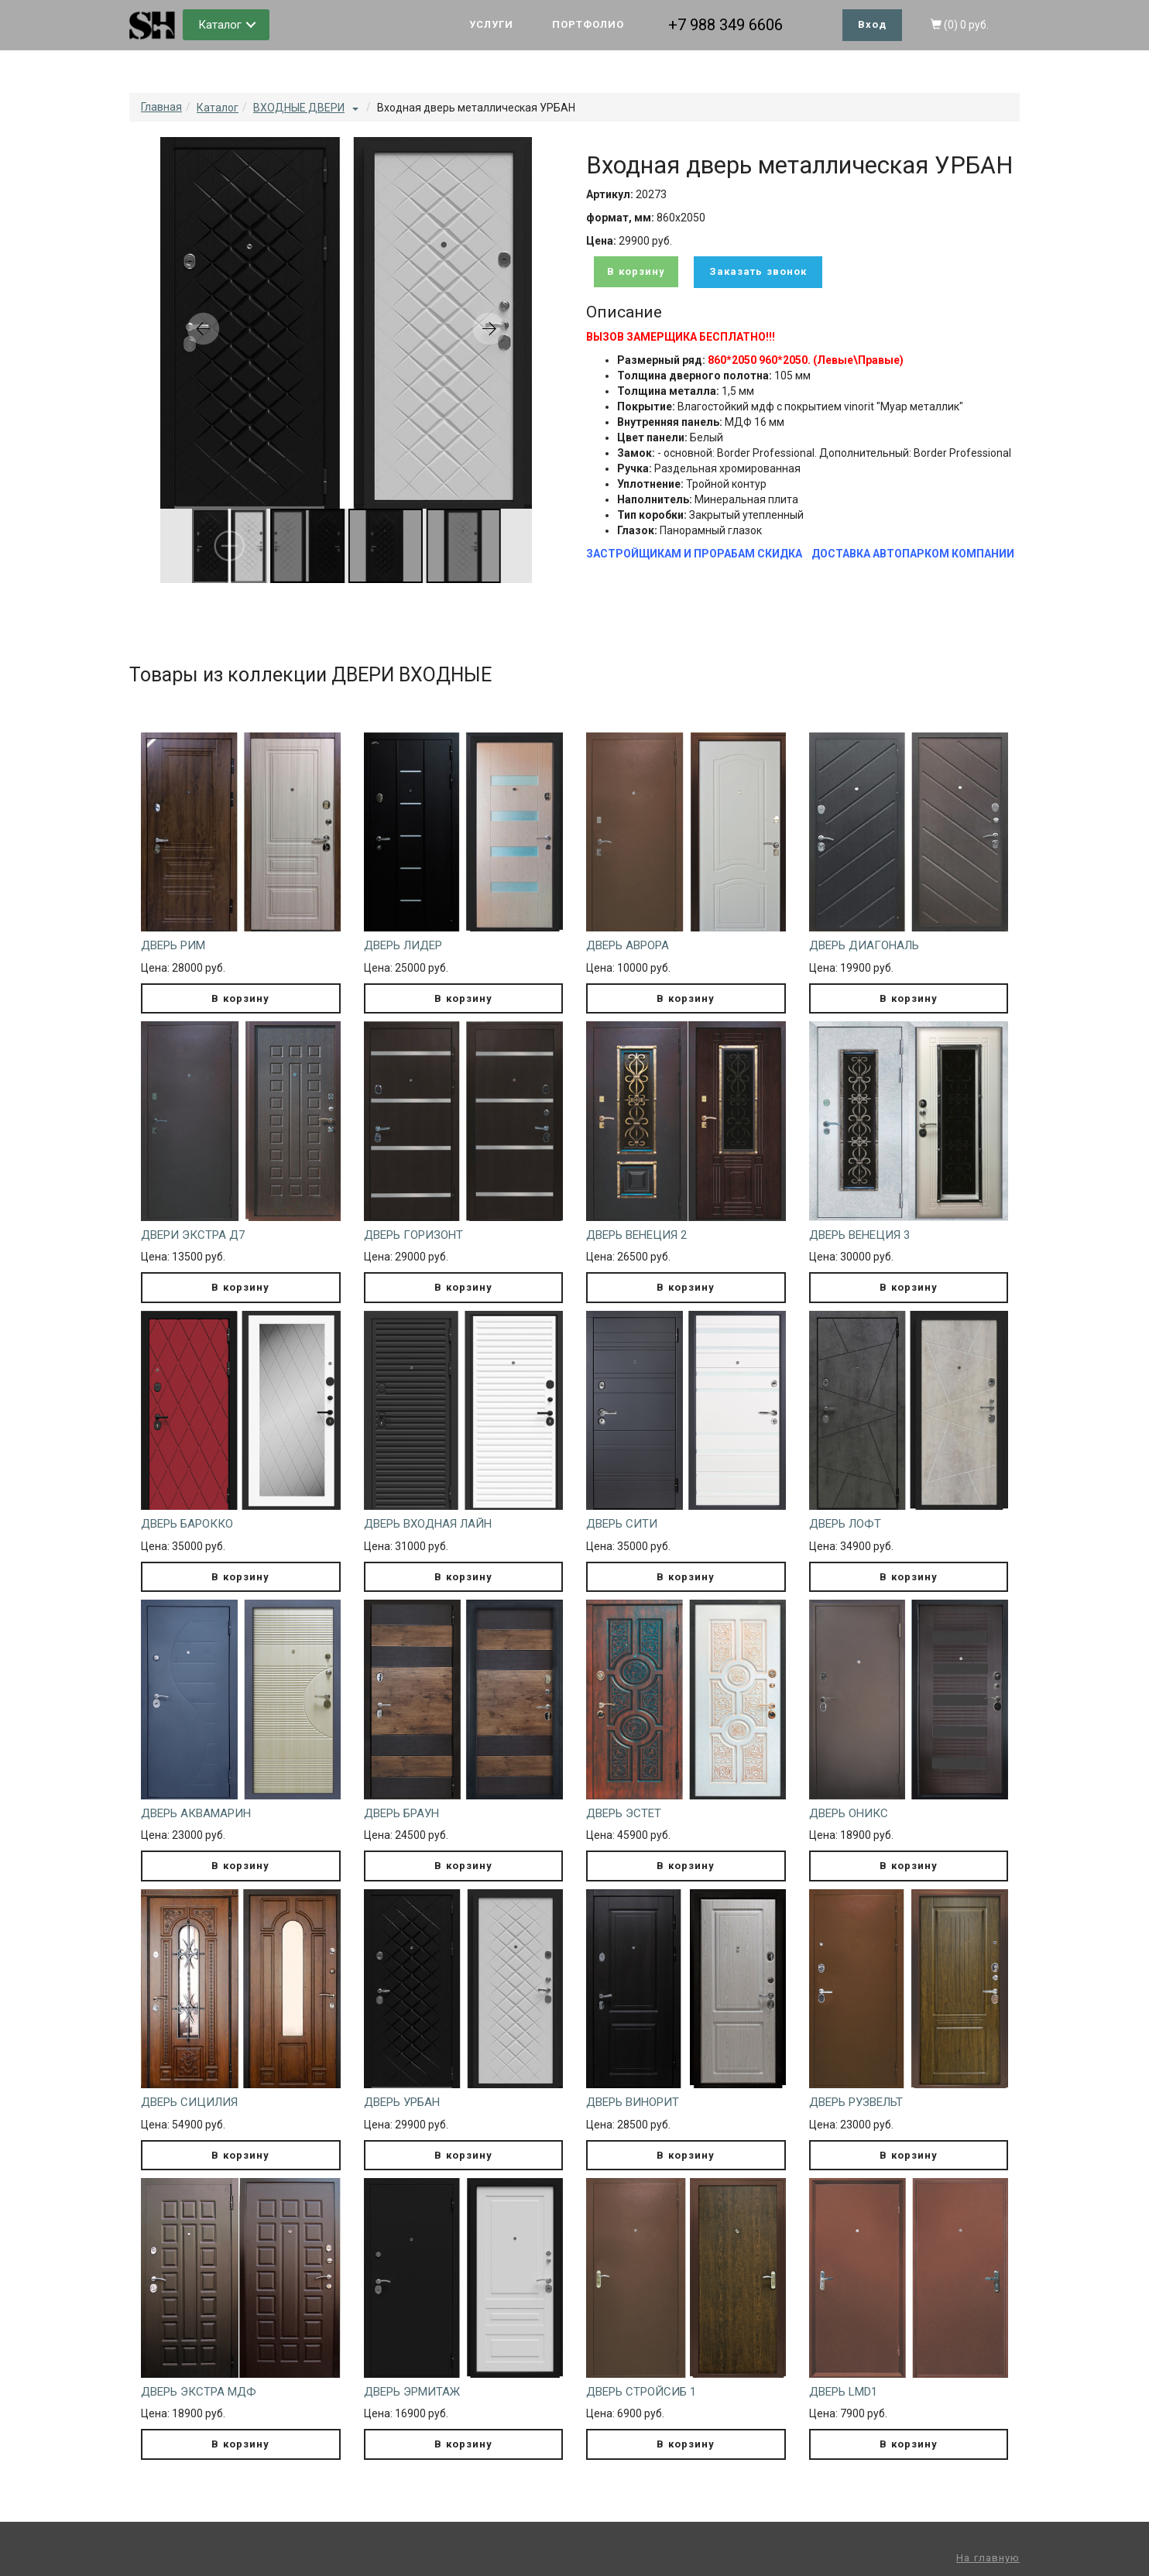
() (960, 25)
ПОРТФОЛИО (588, 24)
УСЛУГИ (491, 24)
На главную (988, 2558)
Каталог (220, 25)
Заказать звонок (758, 271)
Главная (161, 107)
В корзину (636, 271)
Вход (872, 24)
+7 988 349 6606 (725, 24)
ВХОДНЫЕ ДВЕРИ (299, 107)
